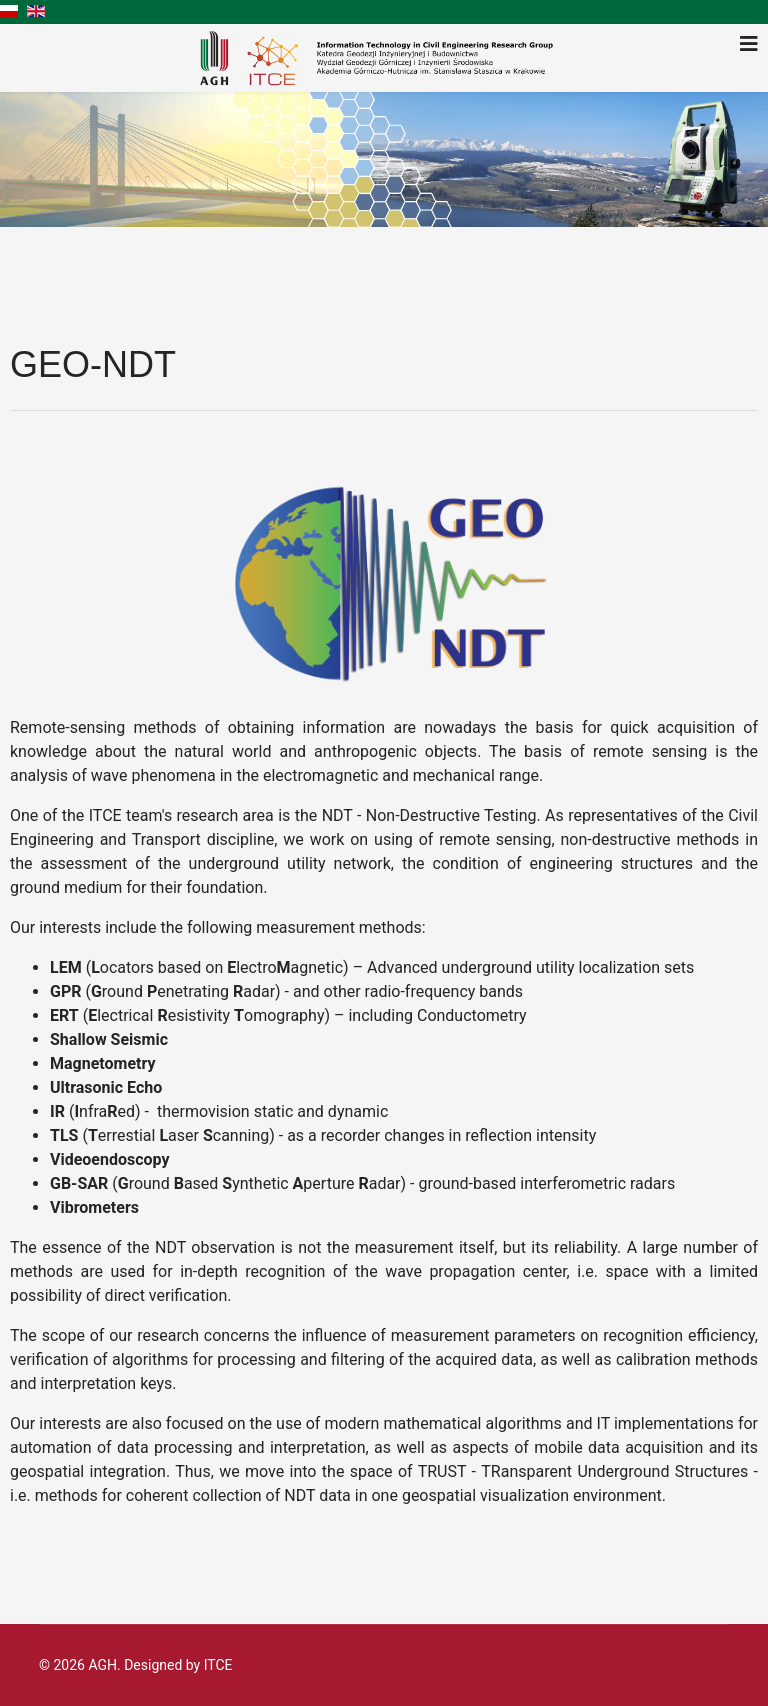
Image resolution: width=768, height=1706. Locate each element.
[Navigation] (749, 44)
